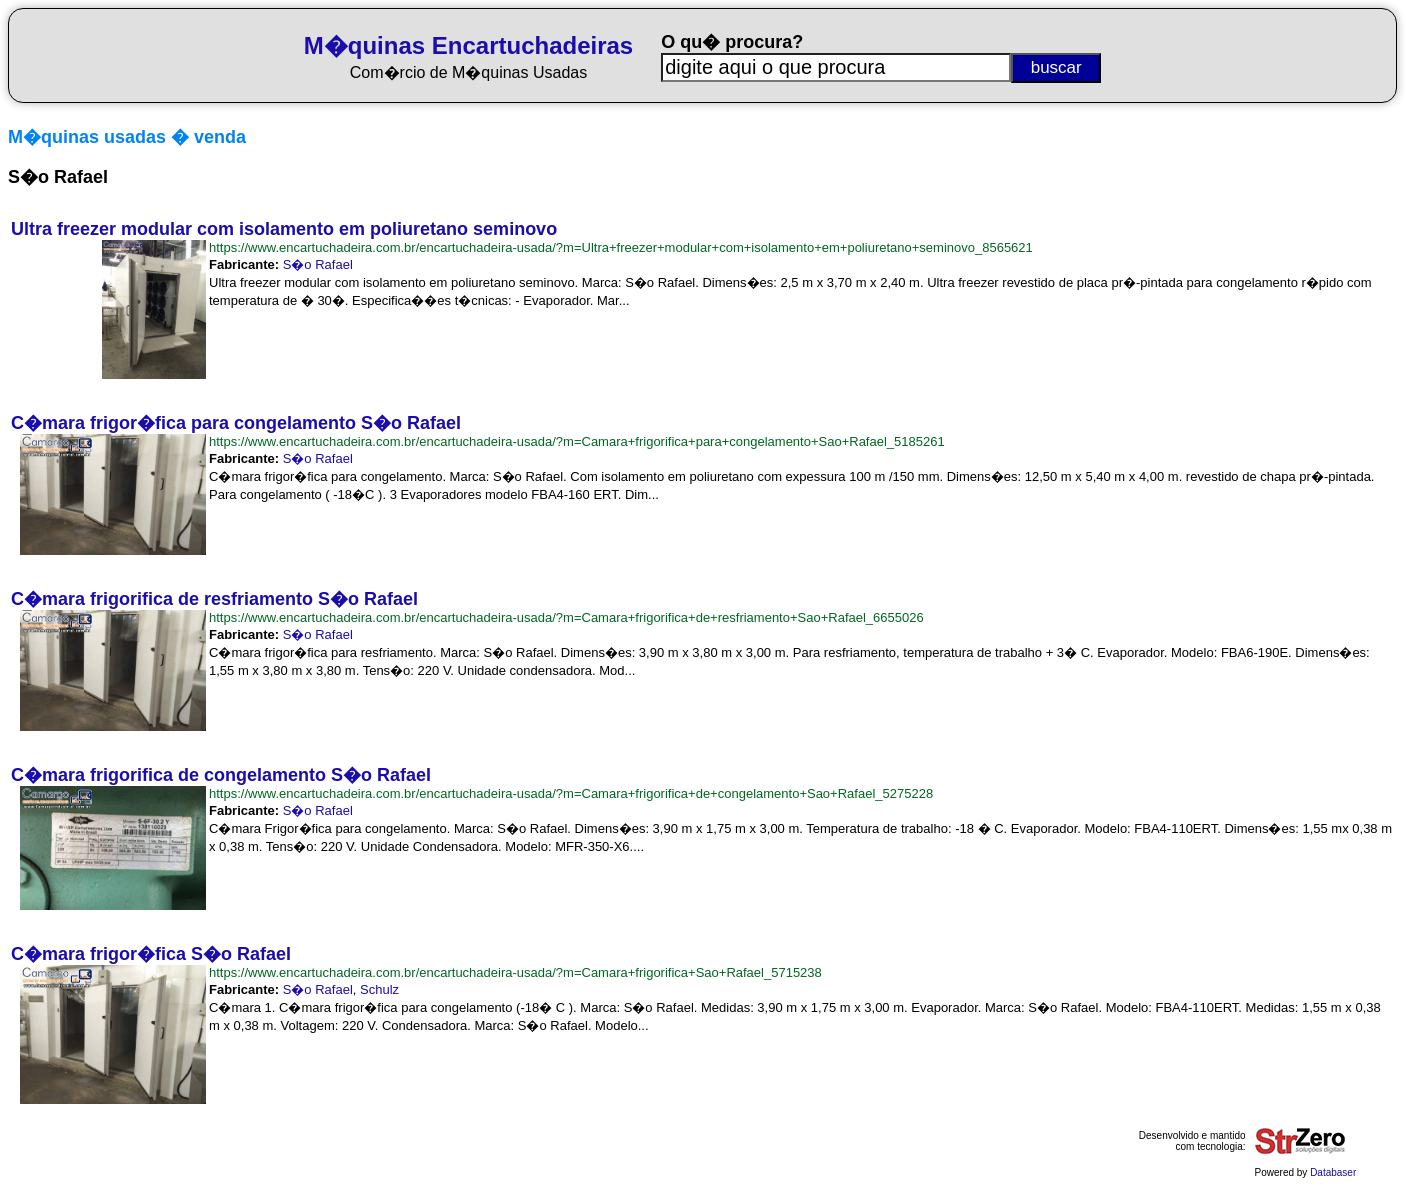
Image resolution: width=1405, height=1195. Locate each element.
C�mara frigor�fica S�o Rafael (151, 954)
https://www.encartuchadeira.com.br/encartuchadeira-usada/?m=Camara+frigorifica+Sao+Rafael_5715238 (515, 972)
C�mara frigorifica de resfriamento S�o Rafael (214, 599)
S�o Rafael (318, 264)
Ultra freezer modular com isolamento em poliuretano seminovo (284, 229)
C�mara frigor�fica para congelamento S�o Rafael (236, 423)
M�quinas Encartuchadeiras (468, 45)
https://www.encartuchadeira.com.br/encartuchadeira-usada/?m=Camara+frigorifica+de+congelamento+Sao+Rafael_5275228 (571, 793)
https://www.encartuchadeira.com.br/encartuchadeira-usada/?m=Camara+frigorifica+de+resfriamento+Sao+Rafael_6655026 (566, 617)
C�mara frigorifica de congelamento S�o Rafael (221, 775)
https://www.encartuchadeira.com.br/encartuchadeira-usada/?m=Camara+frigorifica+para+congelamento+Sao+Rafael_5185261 (577, 441)
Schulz (379, 989)
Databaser (1333, 1172)
